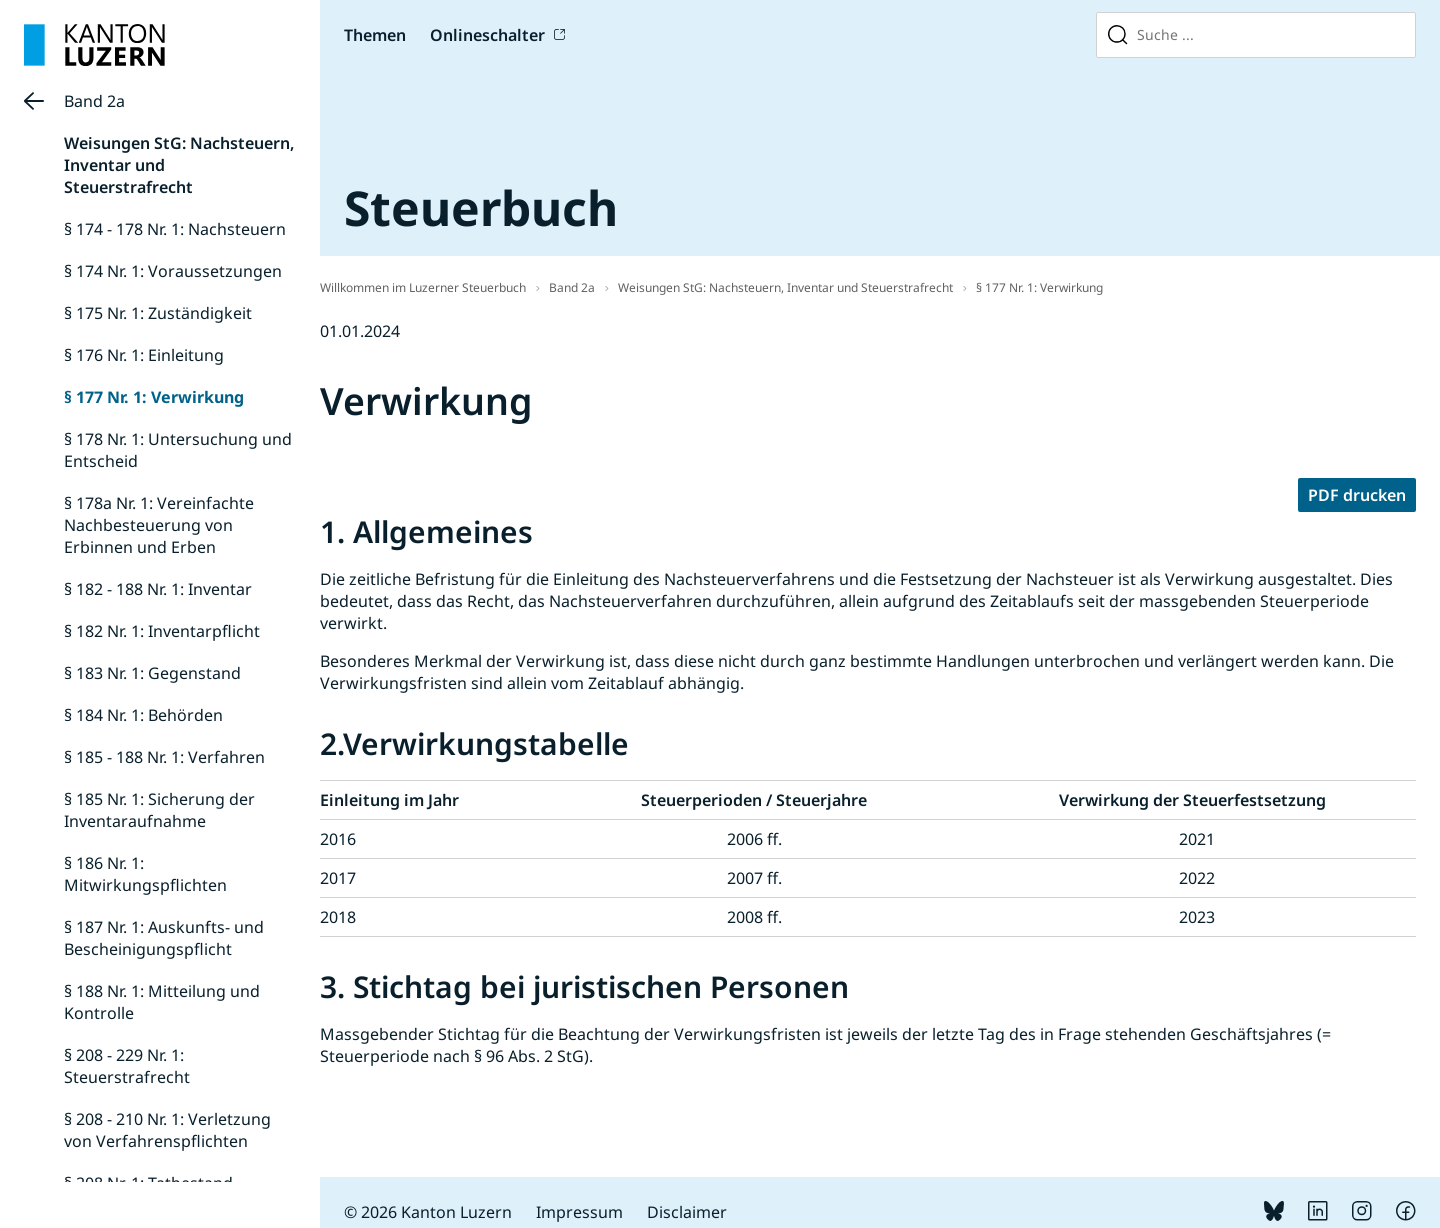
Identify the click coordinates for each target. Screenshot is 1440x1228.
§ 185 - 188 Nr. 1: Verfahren (164, 757)
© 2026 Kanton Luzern (428, 1212)
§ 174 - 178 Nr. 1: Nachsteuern (175, 229)
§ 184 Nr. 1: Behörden (143, 715)
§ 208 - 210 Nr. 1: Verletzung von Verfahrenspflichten (167, 1130)
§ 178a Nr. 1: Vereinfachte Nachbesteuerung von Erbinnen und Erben (159, 525)
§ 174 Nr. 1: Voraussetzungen (173, 271)
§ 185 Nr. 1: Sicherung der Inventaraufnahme (159, 810)
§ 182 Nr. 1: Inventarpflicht (162, 631)
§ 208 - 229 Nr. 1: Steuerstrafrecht (127, 1066)
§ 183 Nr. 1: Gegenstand (152, 673)
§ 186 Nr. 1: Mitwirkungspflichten (145, 874)
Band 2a (94, 101)
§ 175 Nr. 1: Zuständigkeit (158, 313)
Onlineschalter (487, 35)
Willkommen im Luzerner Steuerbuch (423, 287)
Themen (375, 35)
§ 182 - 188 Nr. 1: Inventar (158, 589)
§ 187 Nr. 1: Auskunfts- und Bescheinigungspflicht (164, 938)
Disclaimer (687, 1212)
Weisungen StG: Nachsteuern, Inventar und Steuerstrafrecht (785, 287)
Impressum (579, 1212)
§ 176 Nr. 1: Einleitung (144, 355)
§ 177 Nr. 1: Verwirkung (154, 397)
